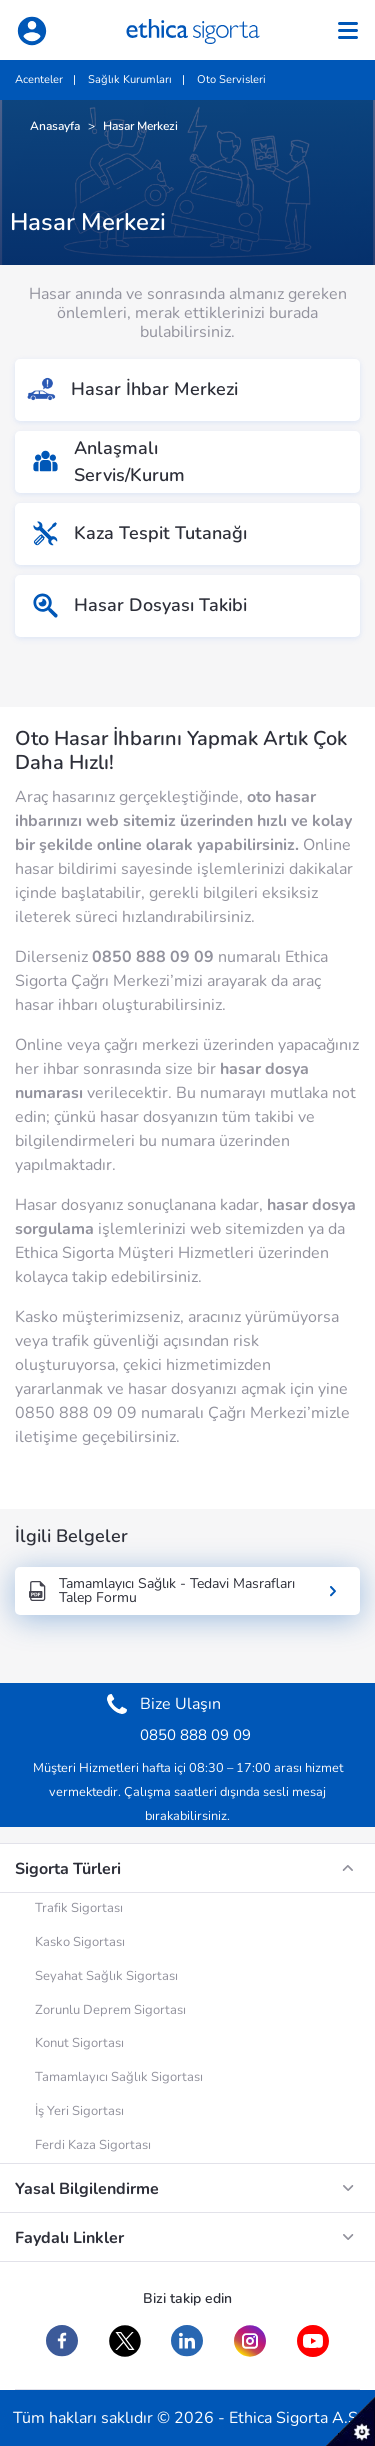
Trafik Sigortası (79, 1908)
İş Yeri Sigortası (79, 2111)
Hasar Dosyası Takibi (139, 605)
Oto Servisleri (231, 79)
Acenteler (39, 79)
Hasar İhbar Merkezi (129, 390)
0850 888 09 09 (153, 957)
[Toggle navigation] (348, 30)
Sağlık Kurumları (130, 79)
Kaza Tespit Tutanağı (139, 533)
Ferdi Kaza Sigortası (93, 2145)
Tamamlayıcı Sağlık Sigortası (119, 2077)
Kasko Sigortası (80, 1942)
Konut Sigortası (79, 2043)
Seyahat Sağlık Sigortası (106, 1976)
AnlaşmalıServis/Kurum (108, 461)
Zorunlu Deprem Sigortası (110, 2010)
